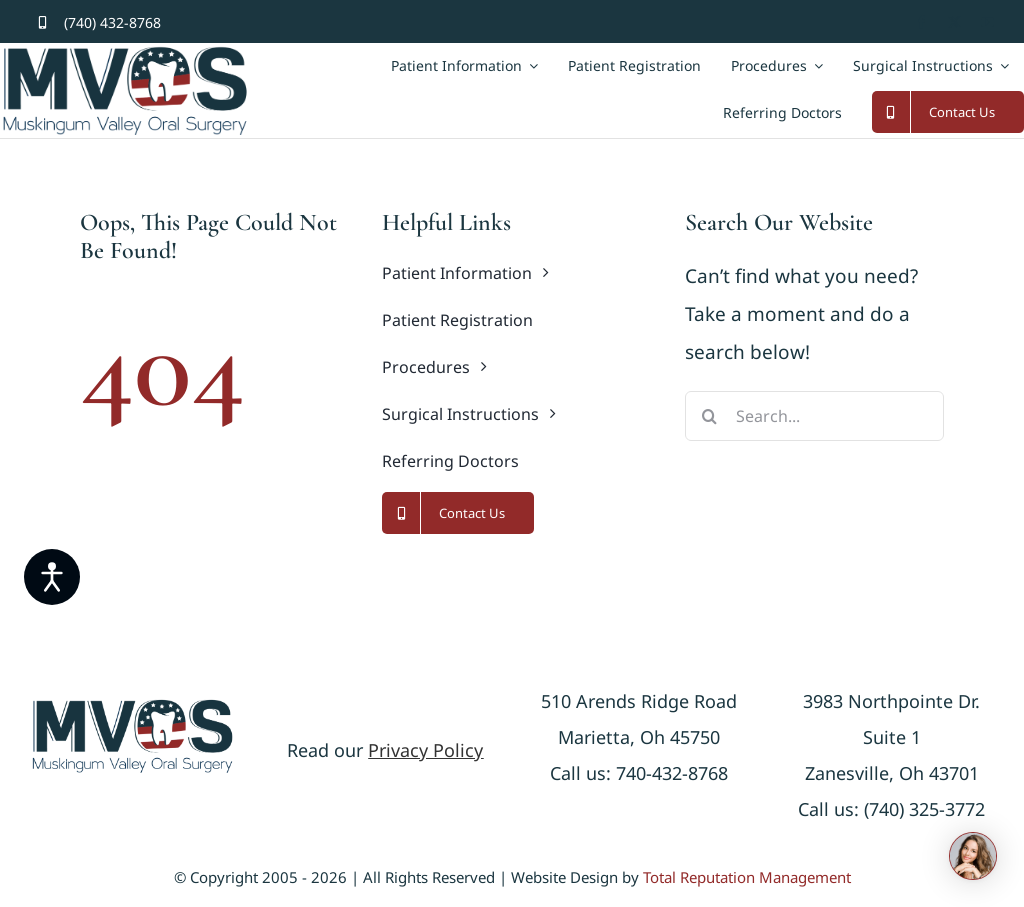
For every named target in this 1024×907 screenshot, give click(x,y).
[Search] (710, 416)
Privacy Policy (425, 750)
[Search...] (814, 416)
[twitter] (954, 22)
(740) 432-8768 (112, 22)
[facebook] (921, 22)
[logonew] (132, 707)
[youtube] (987, 22)
